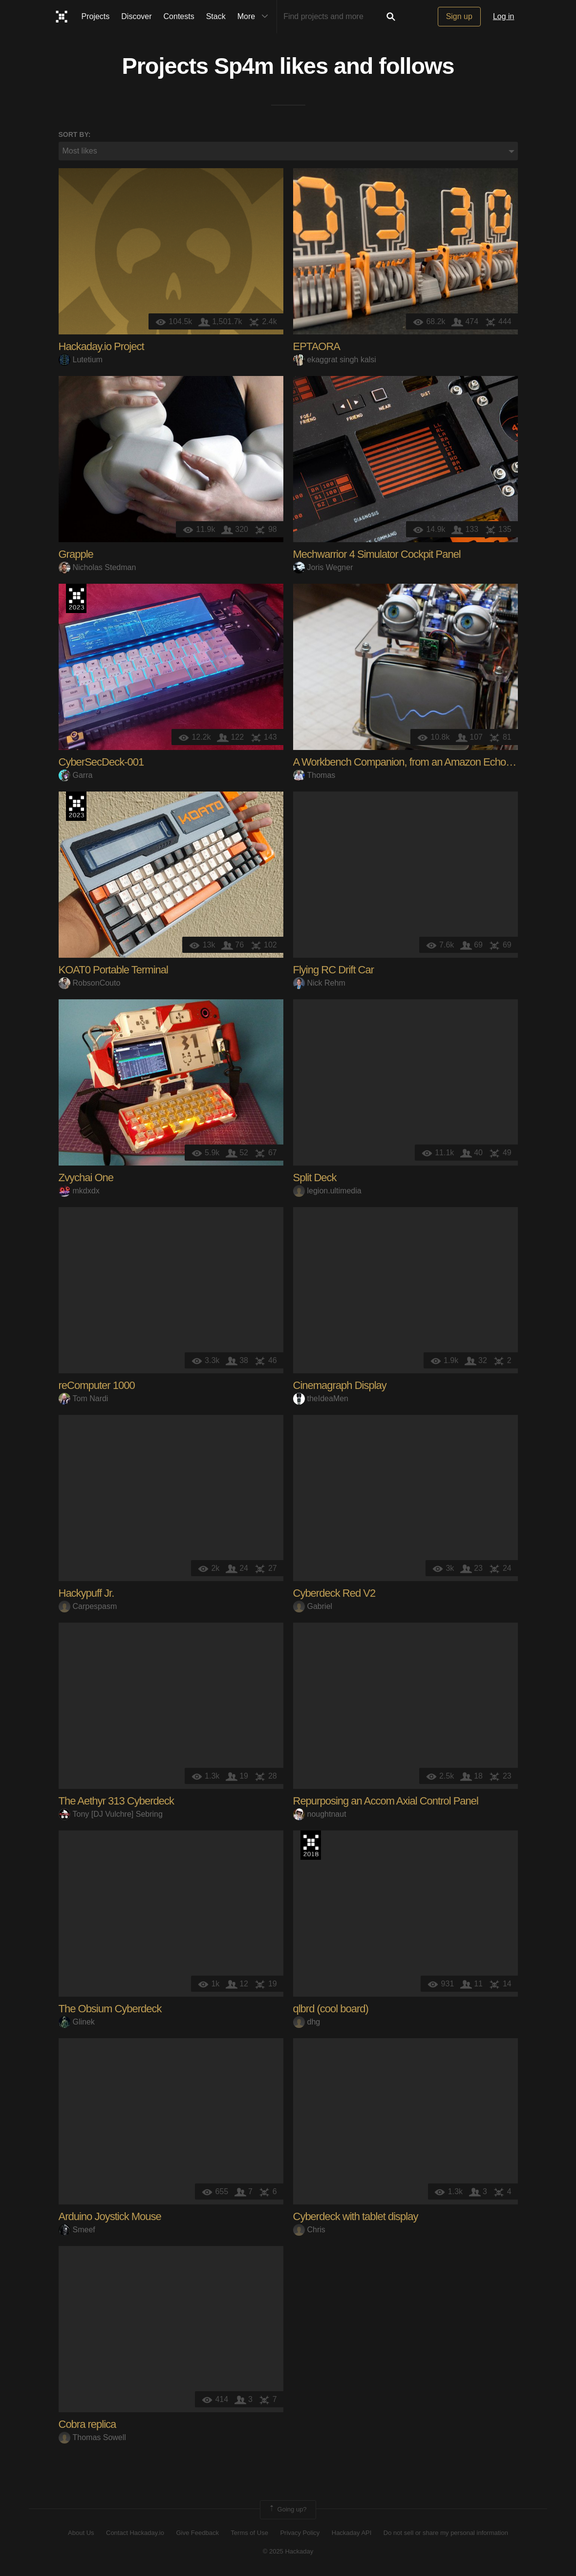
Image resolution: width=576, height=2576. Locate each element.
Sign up (459, 16)
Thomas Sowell (92, 2438)
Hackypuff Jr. (86, 1593)
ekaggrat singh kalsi (334, 360)
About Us (81, 2533)
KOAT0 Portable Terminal (113, 970)
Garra (76, 775)
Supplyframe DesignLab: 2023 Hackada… (76, 599)
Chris (309, 2230)
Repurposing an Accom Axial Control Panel (385, 1801)
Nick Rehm (319, 983)
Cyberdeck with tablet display (355, 2217)
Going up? (287, 2510)
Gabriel (313, 1607)
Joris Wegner (323, 568)
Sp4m (243, 66)
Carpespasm (88, 1607)
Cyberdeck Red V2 (334, 1593)
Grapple (76, 555)
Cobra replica (87, 2425)
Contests (179, 16)
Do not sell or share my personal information (446, 2533)
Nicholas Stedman (97, 568)
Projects (96, 16)
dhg (306, 2022)
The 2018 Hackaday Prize (310, 1845)
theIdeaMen (321, 1399)
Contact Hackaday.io (135, 2533)
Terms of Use (249, 2533)
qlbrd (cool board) (330, 2009)
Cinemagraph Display (339, 1386)
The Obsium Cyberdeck (110, 2009)
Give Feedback (197, 2533)
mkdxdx (79, 1191)
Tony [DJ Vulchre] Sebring (111, 1814)
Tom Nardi (83, 1399)
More (255, 16)
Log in (503, 16)
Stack (216, 16)
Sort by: (75, 134)
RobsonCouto (90, 983)
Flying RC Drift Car (333, 970)
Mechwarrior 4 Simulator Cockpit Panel (377, 555)
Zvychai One (86, 1178)
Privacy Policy (300, 2533)
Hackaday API (352, 2533)
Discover (136, 16)
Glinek (77, 2022)
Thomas (314, 775)
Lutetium (81, 360)
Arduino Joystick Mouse (110, 2217)
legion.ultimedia (327, 1191)
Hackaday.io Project (101, 347)
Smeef (77, 2230)
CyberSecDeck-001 (101, 762)
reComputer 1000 (97, 1386)
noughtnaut (319, 1814)
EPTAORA (317, 347)
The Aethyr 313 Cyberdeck (116, 1801)
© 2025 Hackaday (288, 2551)
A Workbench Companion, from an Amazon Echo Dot (408, 762)
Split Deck (315, 1178)
